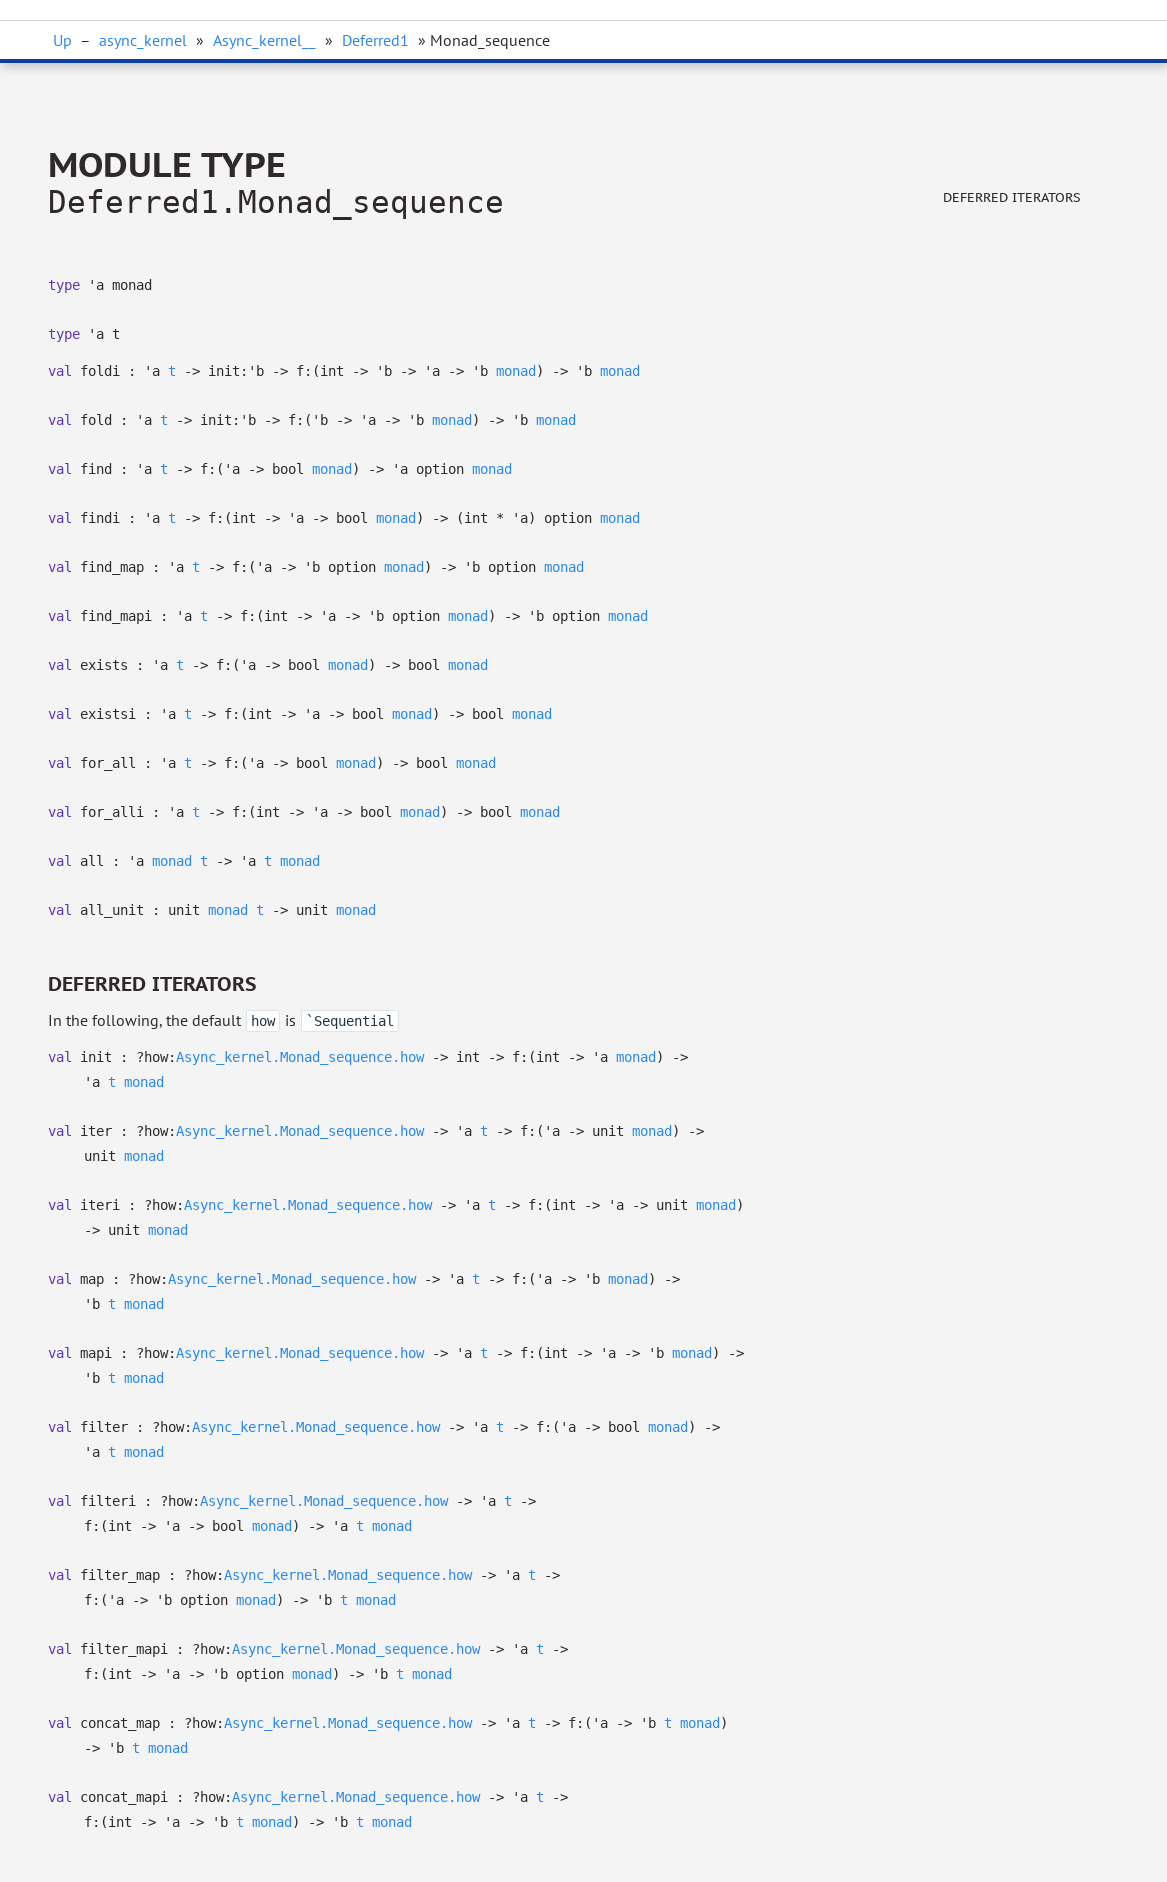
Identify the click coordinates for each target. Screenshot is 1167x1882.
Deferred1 (375, 40)
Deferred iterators (1012, 197)
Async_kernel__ (264, 40)
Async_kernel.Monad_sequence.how (300, 1057)
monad (516, 371)
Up (62, 40)
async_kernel (143, 40)
